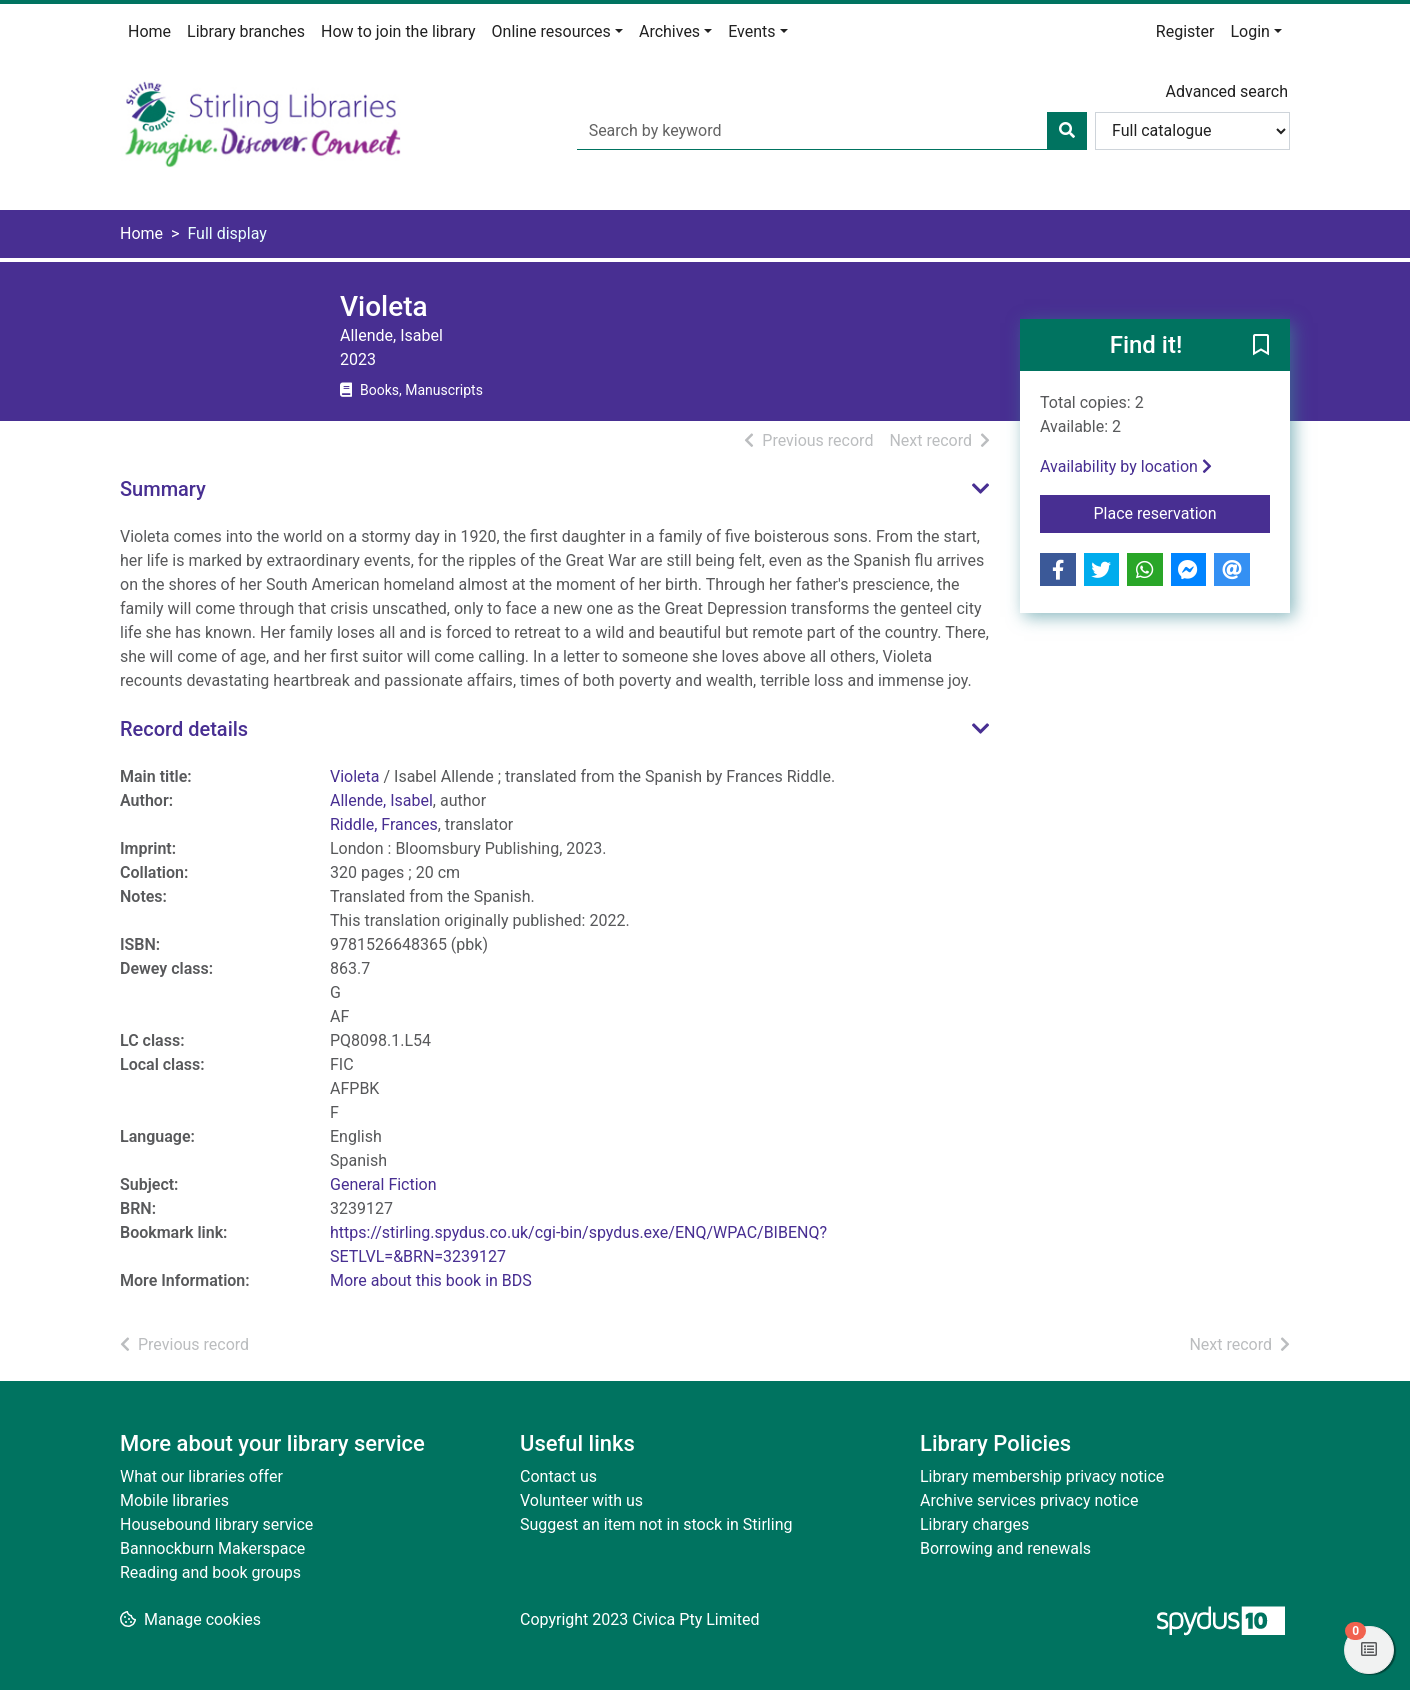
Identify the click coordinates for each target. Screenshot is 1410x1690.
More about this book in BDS (431, 1280)
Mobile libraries (174, 1500)
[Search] (1067, 131)
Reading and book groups (210, 1572)
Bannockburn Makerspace (212, 1548)
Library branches (246, 31)
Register (1185, 31)
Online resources (551, 31)
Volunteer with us (581, 1500)
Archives (669, 31)
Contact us (558, 1476)
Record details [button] (184, 729)
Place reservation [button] (1182, 512)
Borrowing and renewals (1005, 1548)
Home (149, 31)
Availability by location (1126, 466)
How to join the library (398, 31)
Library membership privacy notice (1042, 1476)
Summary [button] (163, 489)
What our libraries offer (201, 1476)
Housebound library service (216, 1524)
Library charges (974, 1524)
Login (1249, 31)
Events (751, 31)
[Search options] (1192, 131)
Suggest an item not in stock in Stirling (656, 1524)
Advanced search (1227, 91)
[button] (1261, 346)
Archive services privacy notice (1029, 1500)
